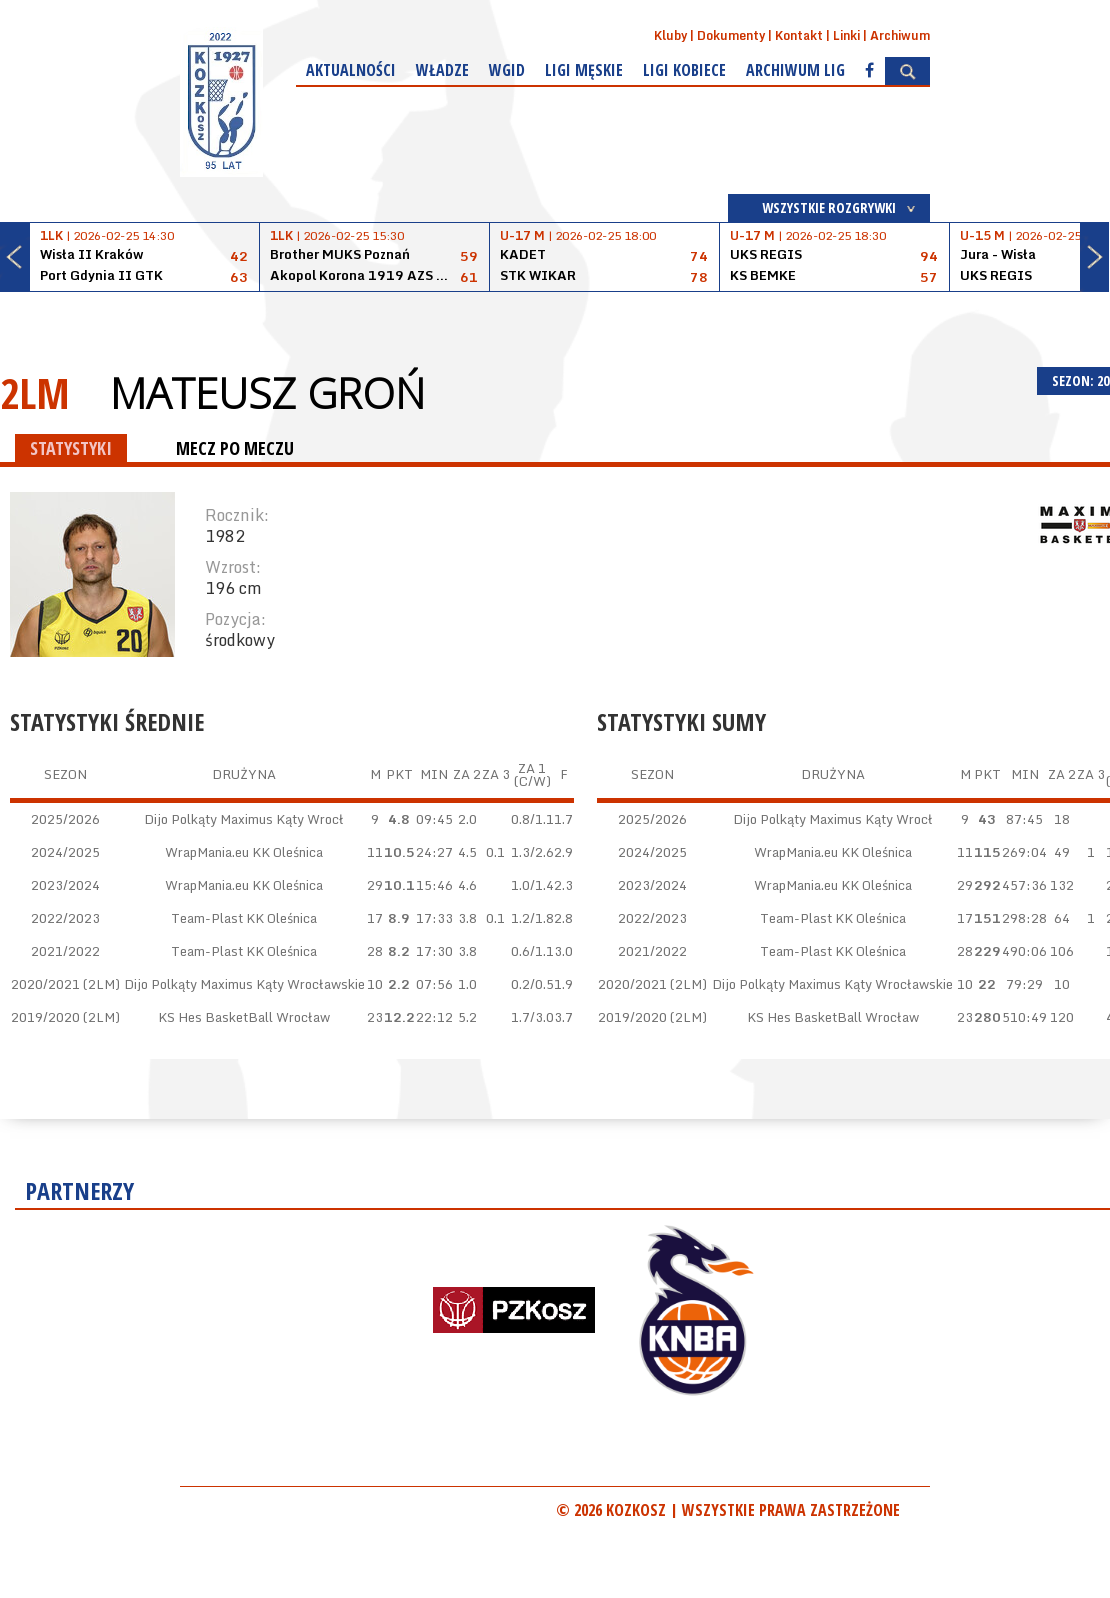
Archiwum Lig (795, 70)
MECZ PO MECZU (235, 448)
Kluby (670, 35)
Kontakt (799, 35)
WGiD (507, 70)
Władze (442, 70)
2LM (35, 392)
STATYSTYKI (71, 448)
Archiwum (900, 35)
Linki (846, 35)
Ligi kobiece (684, 70)
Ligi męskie (584, 70)
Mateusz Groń (267, 393)
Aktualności (351, 70)
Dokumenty (731, 35)
